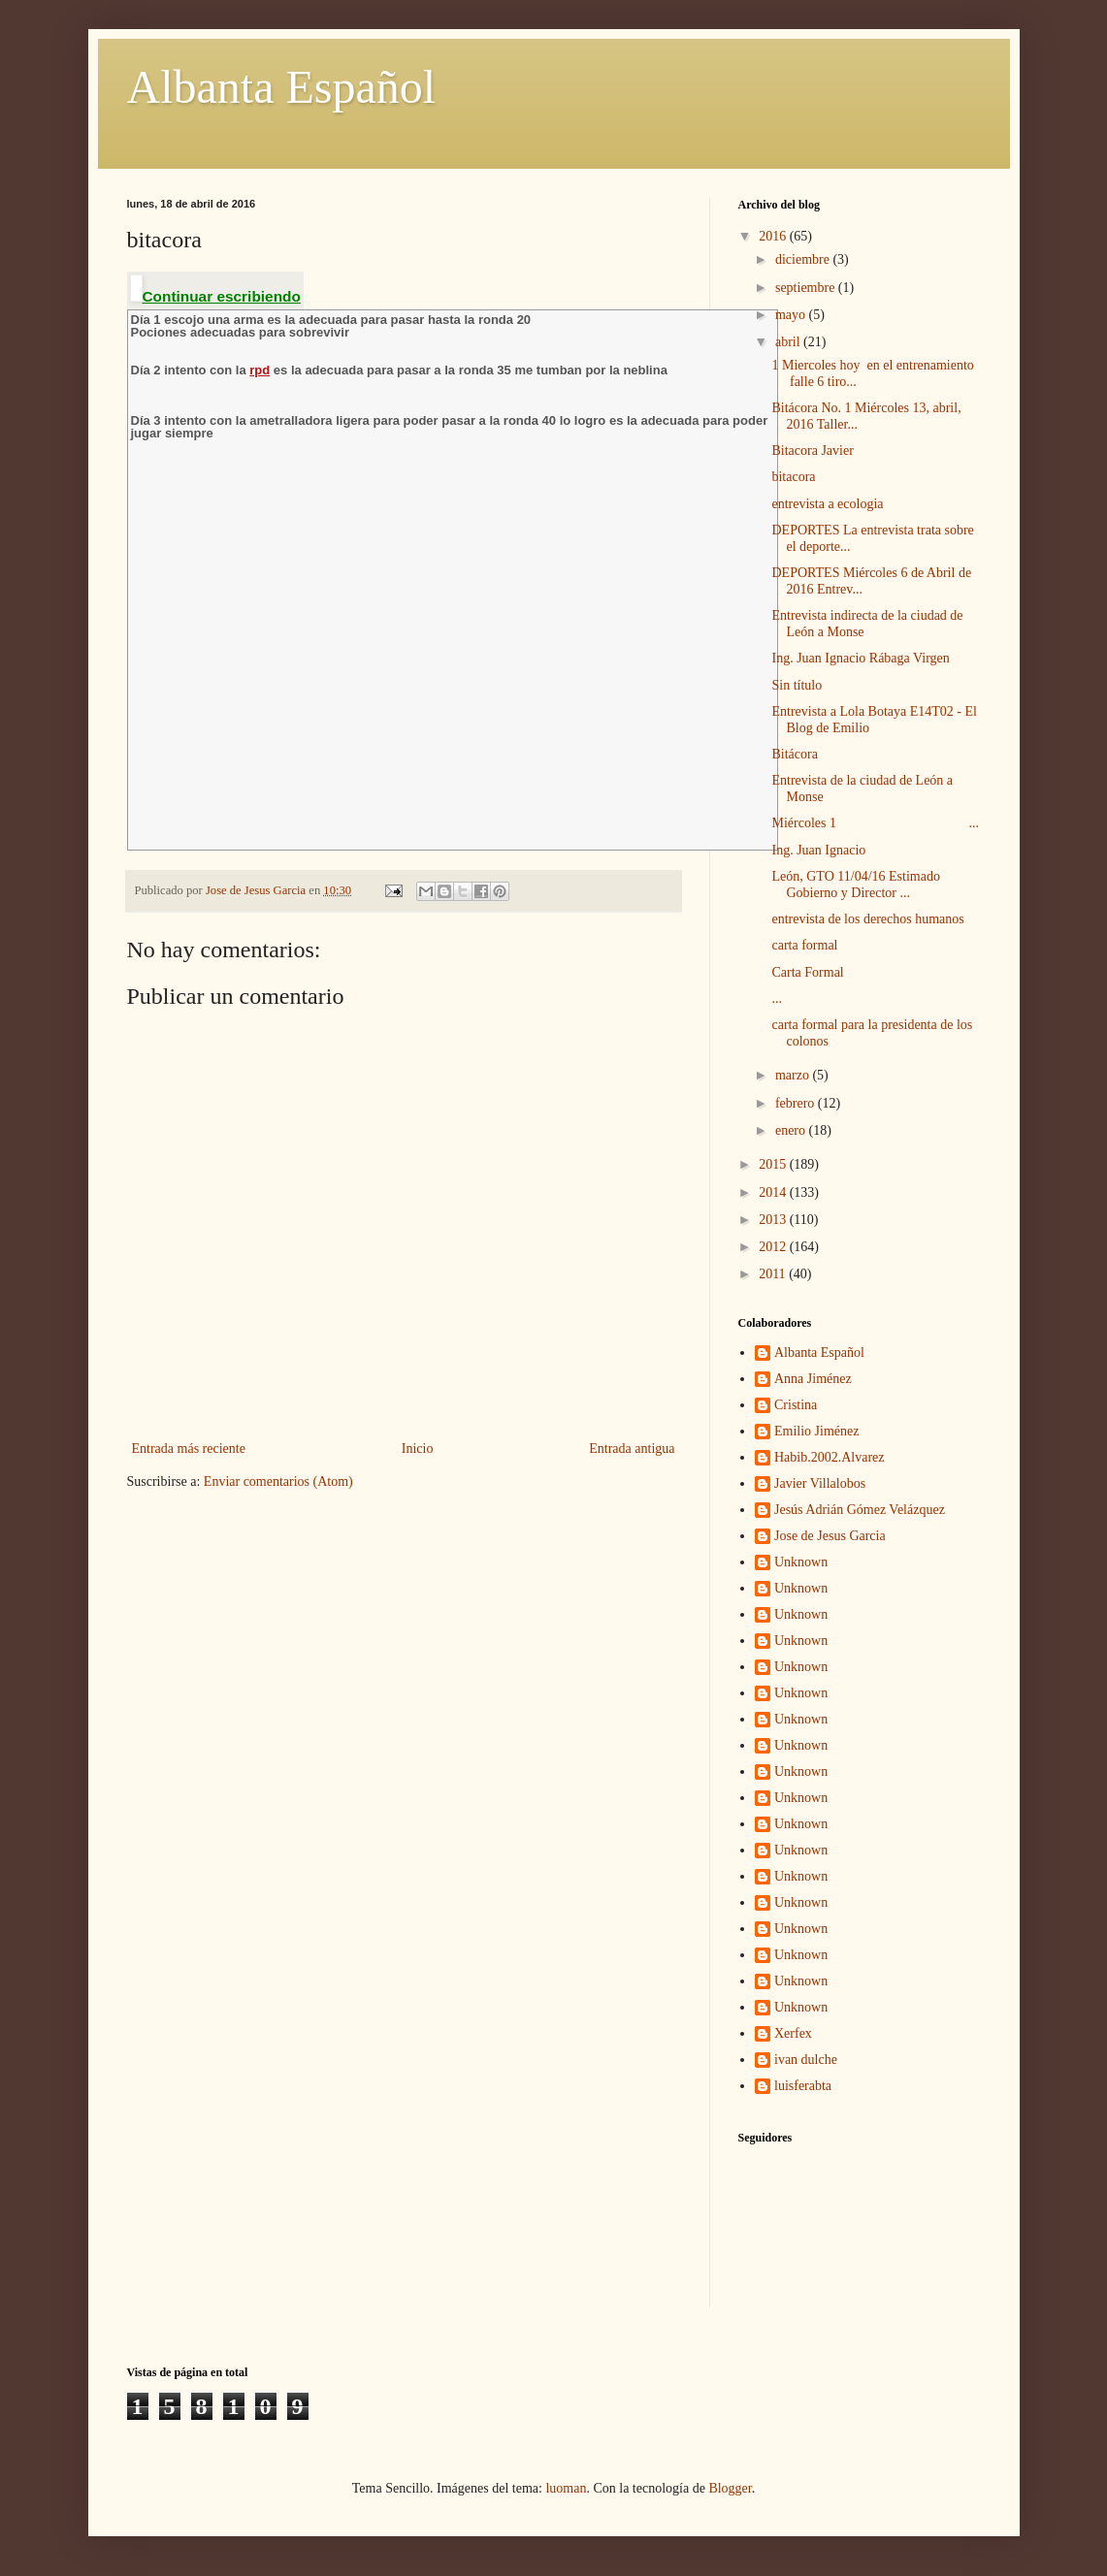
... (776, 998)
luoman (565, 2488)
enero (792, 1130)
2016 (774, 236)
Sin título (796, 685)
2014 (774, 1192)
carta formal (804, 945)
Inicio (418, 1448)
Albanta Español (282, 87)
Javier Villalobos (819, 1483)
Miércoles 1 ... (874, 823)
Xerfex (793, 2033)
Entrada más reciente (188, 1448)
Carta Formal (807, 972)
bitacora (793, 476)
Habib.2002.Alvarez (829, 1457)
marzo (793, 1075)
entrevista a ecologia (827, 504)
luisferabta (802, 2085)
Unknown (801, 1562)
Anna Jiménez (813, 1378)
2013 (774, 1219)
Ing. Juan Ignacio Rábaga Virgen (860, 658)
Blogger (729, 2488)
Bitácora (794, 754)
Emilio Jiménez (816, 1431)
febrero (796, 1103)
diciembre (803, 259)
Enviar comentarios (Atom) (278, 1481)
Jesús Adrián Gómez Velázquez (859, 1509)
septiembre (806, 287)
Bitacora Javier (812, 450)
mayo (792, 314)
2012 (774, 1247)
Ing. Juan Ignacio (818, 850)
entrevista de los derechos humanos (867, 919)
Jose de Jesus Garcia (830, 1536)
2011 (774, 1274)
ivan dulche (805, 2059)
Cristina (795, 1405)
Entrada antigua (631, 1448)
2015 (774, 1164)
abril (789, 342)
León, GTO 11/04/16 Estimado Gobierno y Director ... (855, 884)
